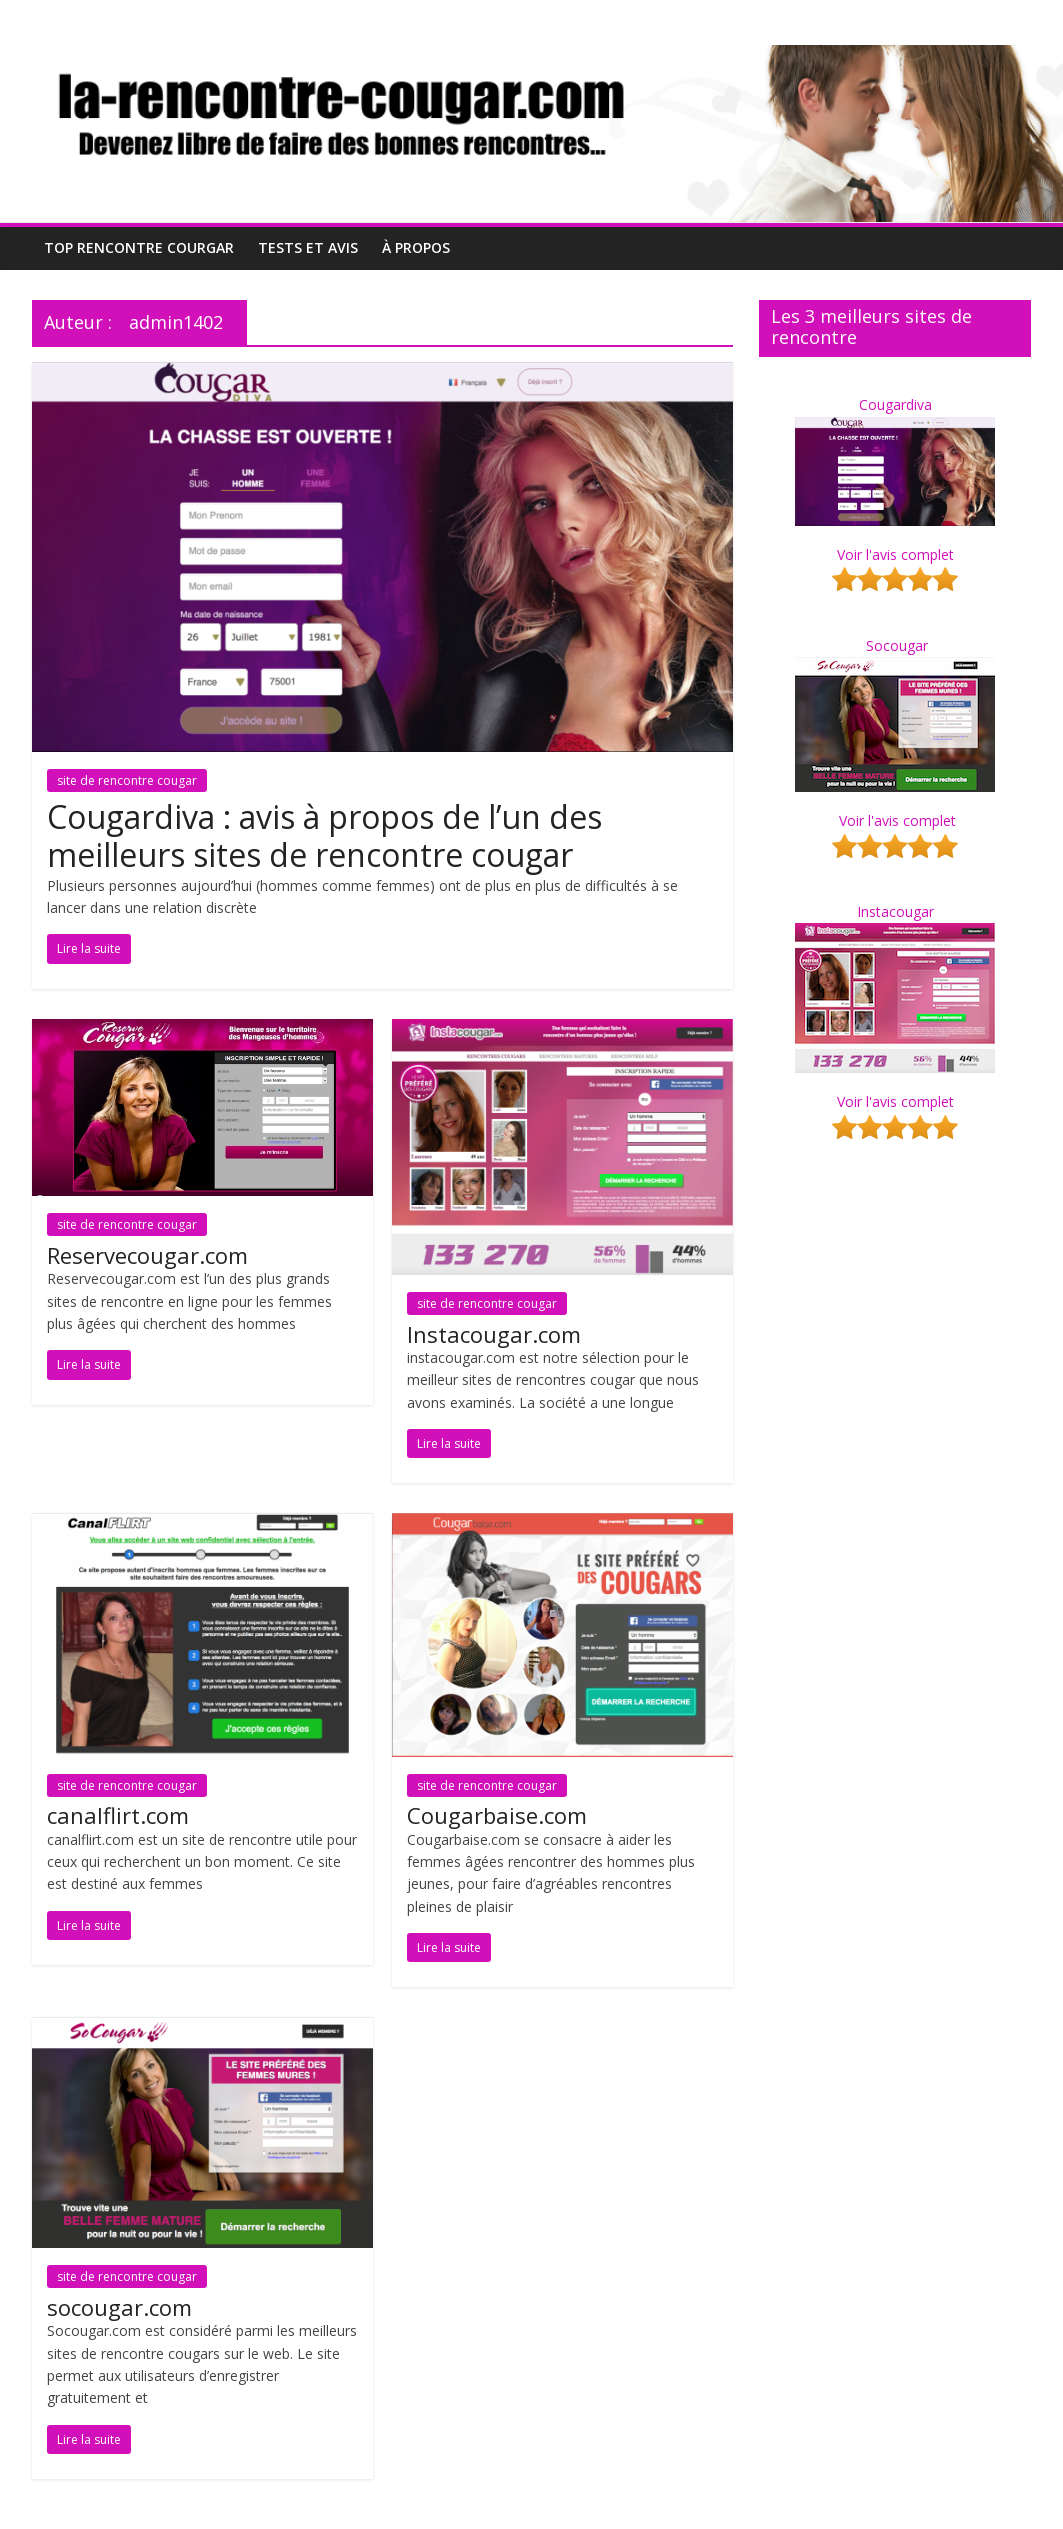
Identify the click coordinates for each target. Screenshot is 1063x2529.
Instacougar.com (494, 1334)
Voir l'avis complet (895, 554)
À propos (416, 247)
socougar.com (119, 2307)
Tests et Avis (308, 247)
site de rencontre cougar (127, 780)
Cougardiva (895, 404)
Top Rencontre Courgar (139, 247)
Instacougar (895, 911)
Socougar (897, 645)
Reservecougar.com (147, 1255)
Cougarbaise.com (497, 1815)
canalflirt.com (118, 1815)
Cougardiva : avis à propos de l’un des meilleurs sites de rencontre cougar (324, 835)
